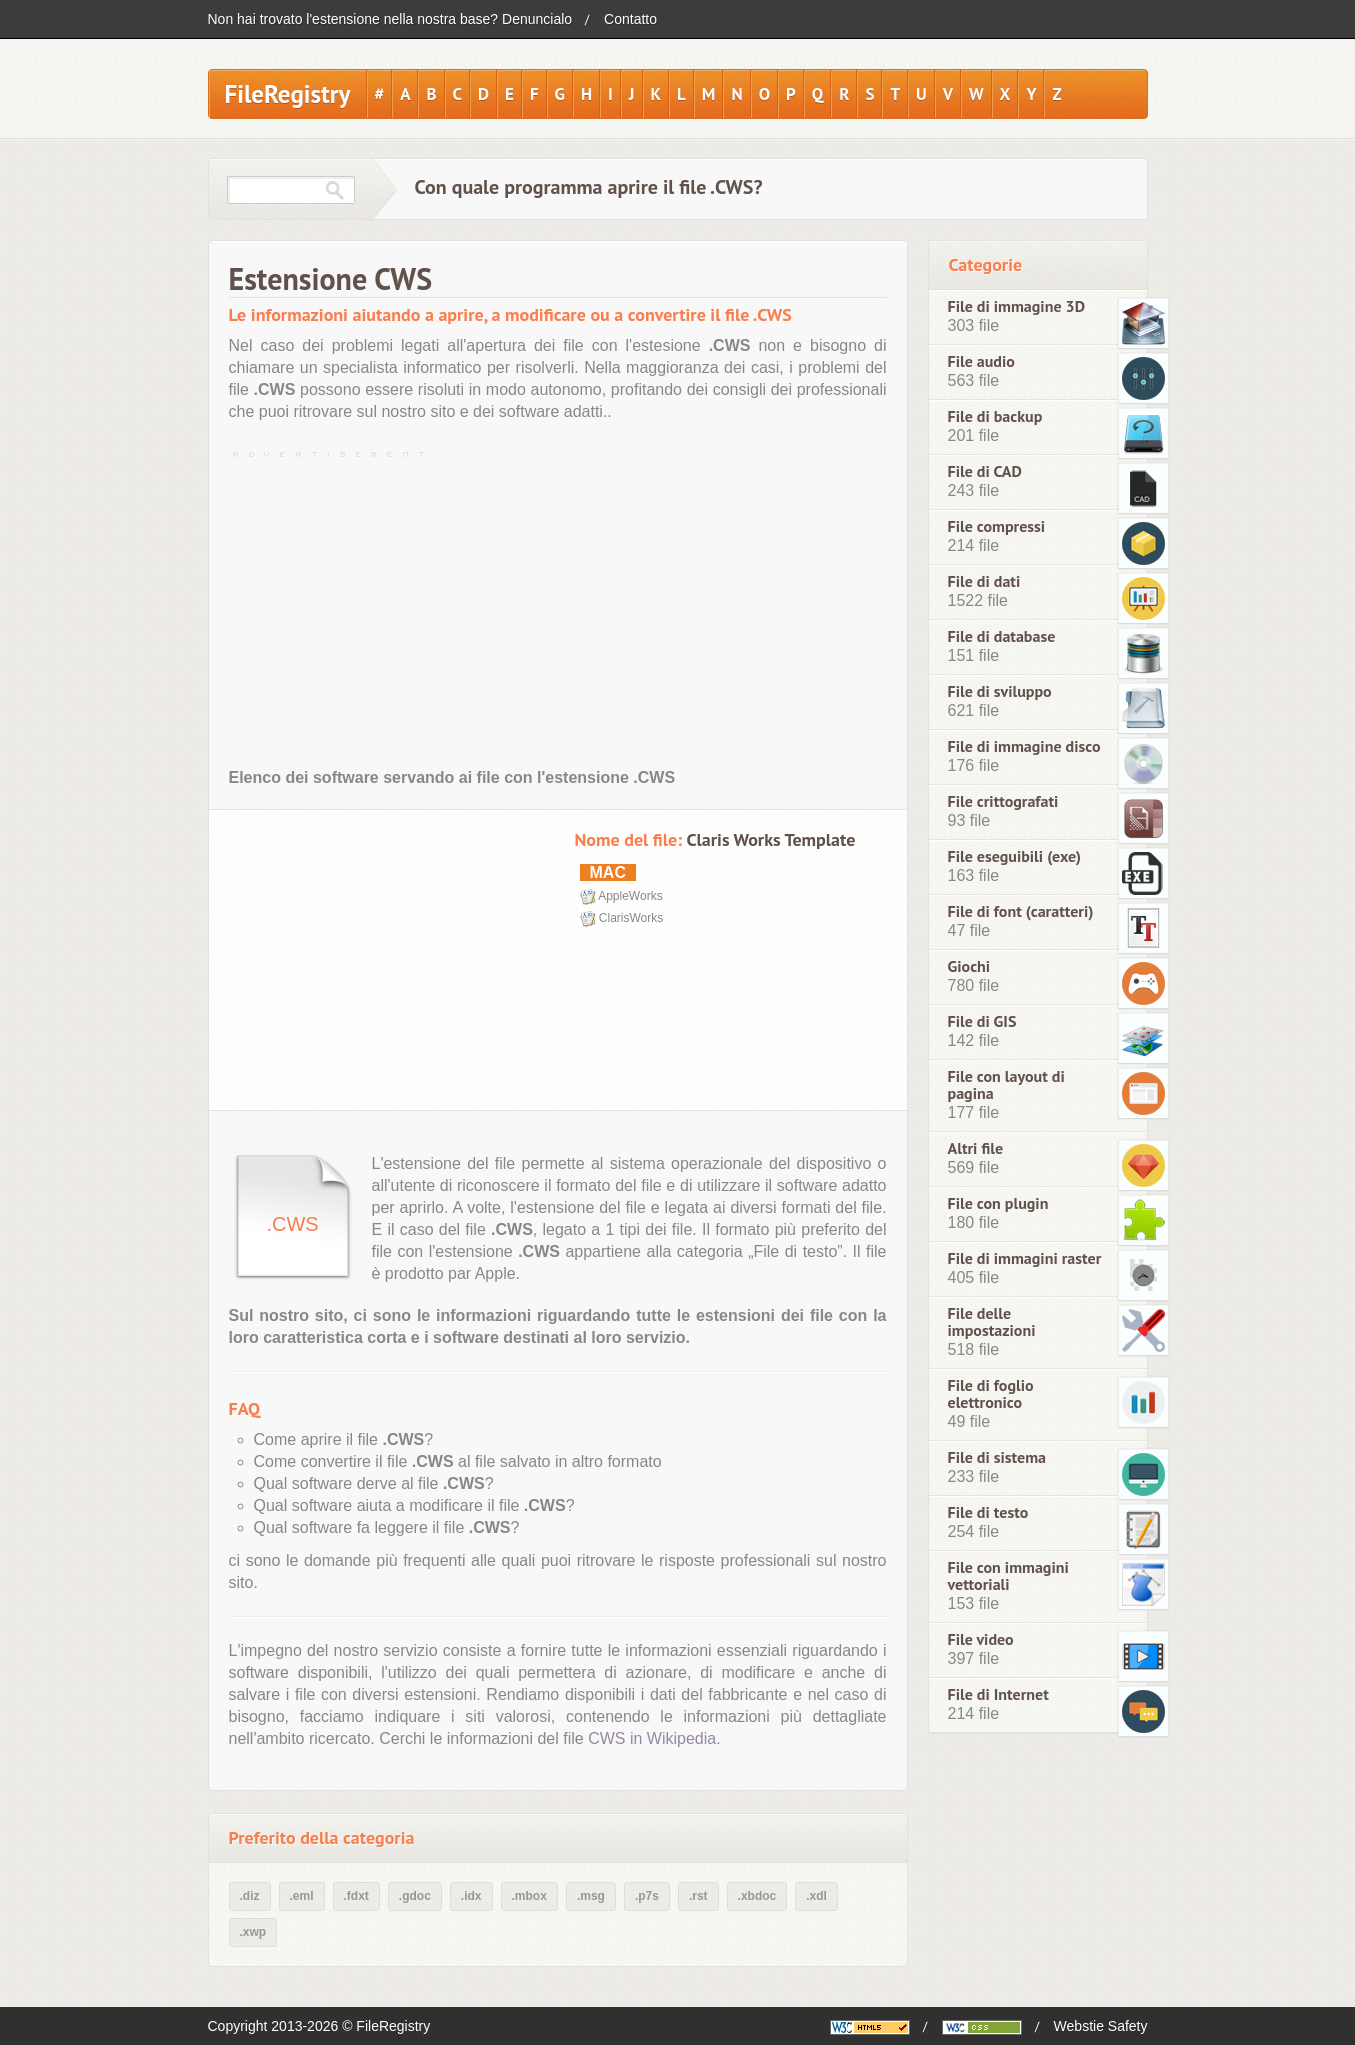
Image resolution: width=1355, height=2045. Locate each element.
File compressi (997, 526)
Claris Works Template (770, 839)
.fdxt (356, 1896)
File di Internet (998, 1694)
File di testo (988, 1512)
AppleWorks (630, 896)
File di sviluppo (1000, 691)
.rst (698, 1896)
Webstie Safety (1101, 2026)
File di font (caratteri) (1021, 911)
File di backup (995, 416)
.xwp (253, 1932)
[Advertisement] (558, 605)
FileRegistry (288, 94)
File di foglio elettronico (991, 1394)
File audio (981, 361)
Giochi (969, 966)
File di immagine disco (1024, 746)
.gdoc (415, 1896)
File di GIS (982, 1021)
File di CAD (985, 471)
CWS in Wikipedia (652, 1738)
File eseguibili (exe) (1015, 856)
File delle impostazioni (992, 1322)
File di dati (984, 581)
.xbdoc (757, 1896)
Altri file (976, 1148)
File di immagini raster (1025, 1258)
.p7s (647, 1896)
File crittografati (1003, 801)
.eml (302, 1896)
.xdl (816, 1896)
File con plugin (998, 1203)
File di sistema (997, 1457)
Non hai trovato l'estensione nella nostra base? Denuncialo (390, 19)
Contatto (630, 19)
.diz (250, 1896)
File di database (1002, 636)
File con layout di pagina (1006, 1085)
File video (981, 1639)
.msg (591, 1896)
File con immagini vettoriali (1008, 1576)
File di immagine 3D (1017, 306)
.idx (471, 1896)
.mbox (529, 1896)
